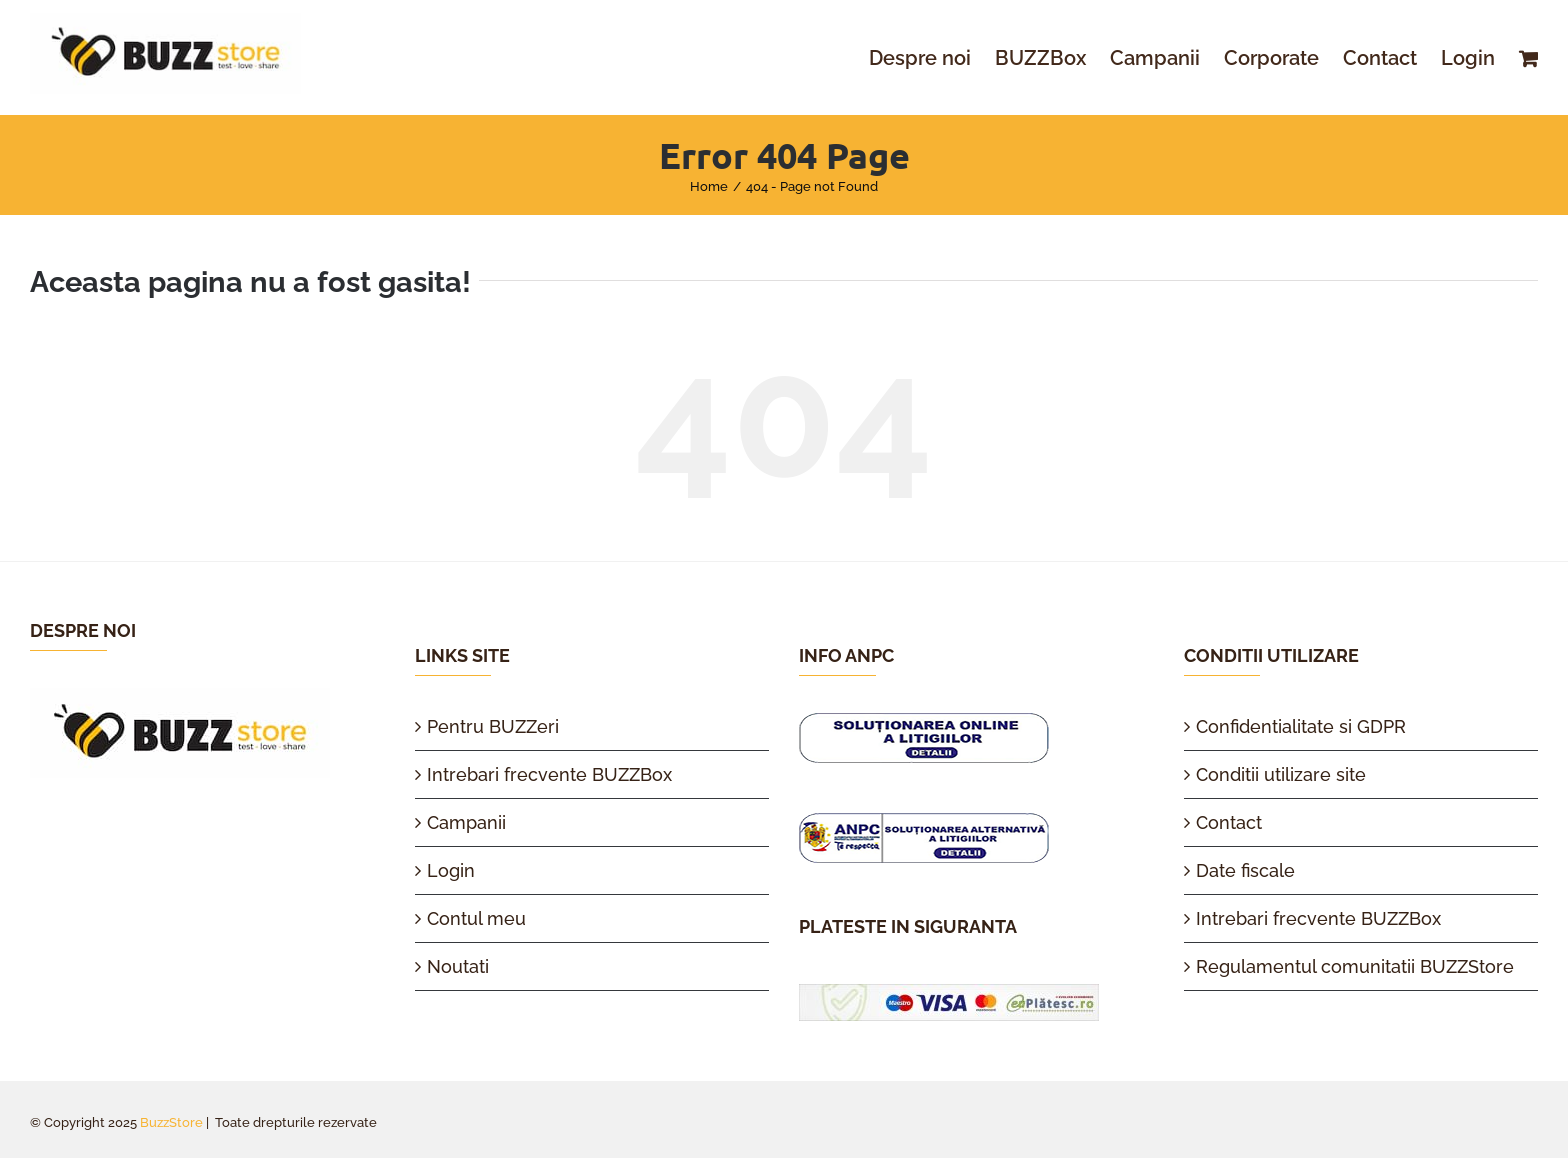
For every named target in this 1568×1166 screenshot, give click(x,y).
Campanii (466, 822)
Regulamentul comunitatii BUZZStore (1355, 966)
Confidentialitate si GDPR (1301, 726)
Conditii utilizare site (1281, 774)
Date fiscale (1245, 870)
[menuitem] (932, 58)
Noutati (458, 966)
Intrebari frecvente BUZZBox (549, 774)
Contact (1229, 822)
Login (451, 870)
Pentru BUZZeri (493, 726)
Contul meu (476, 918)
